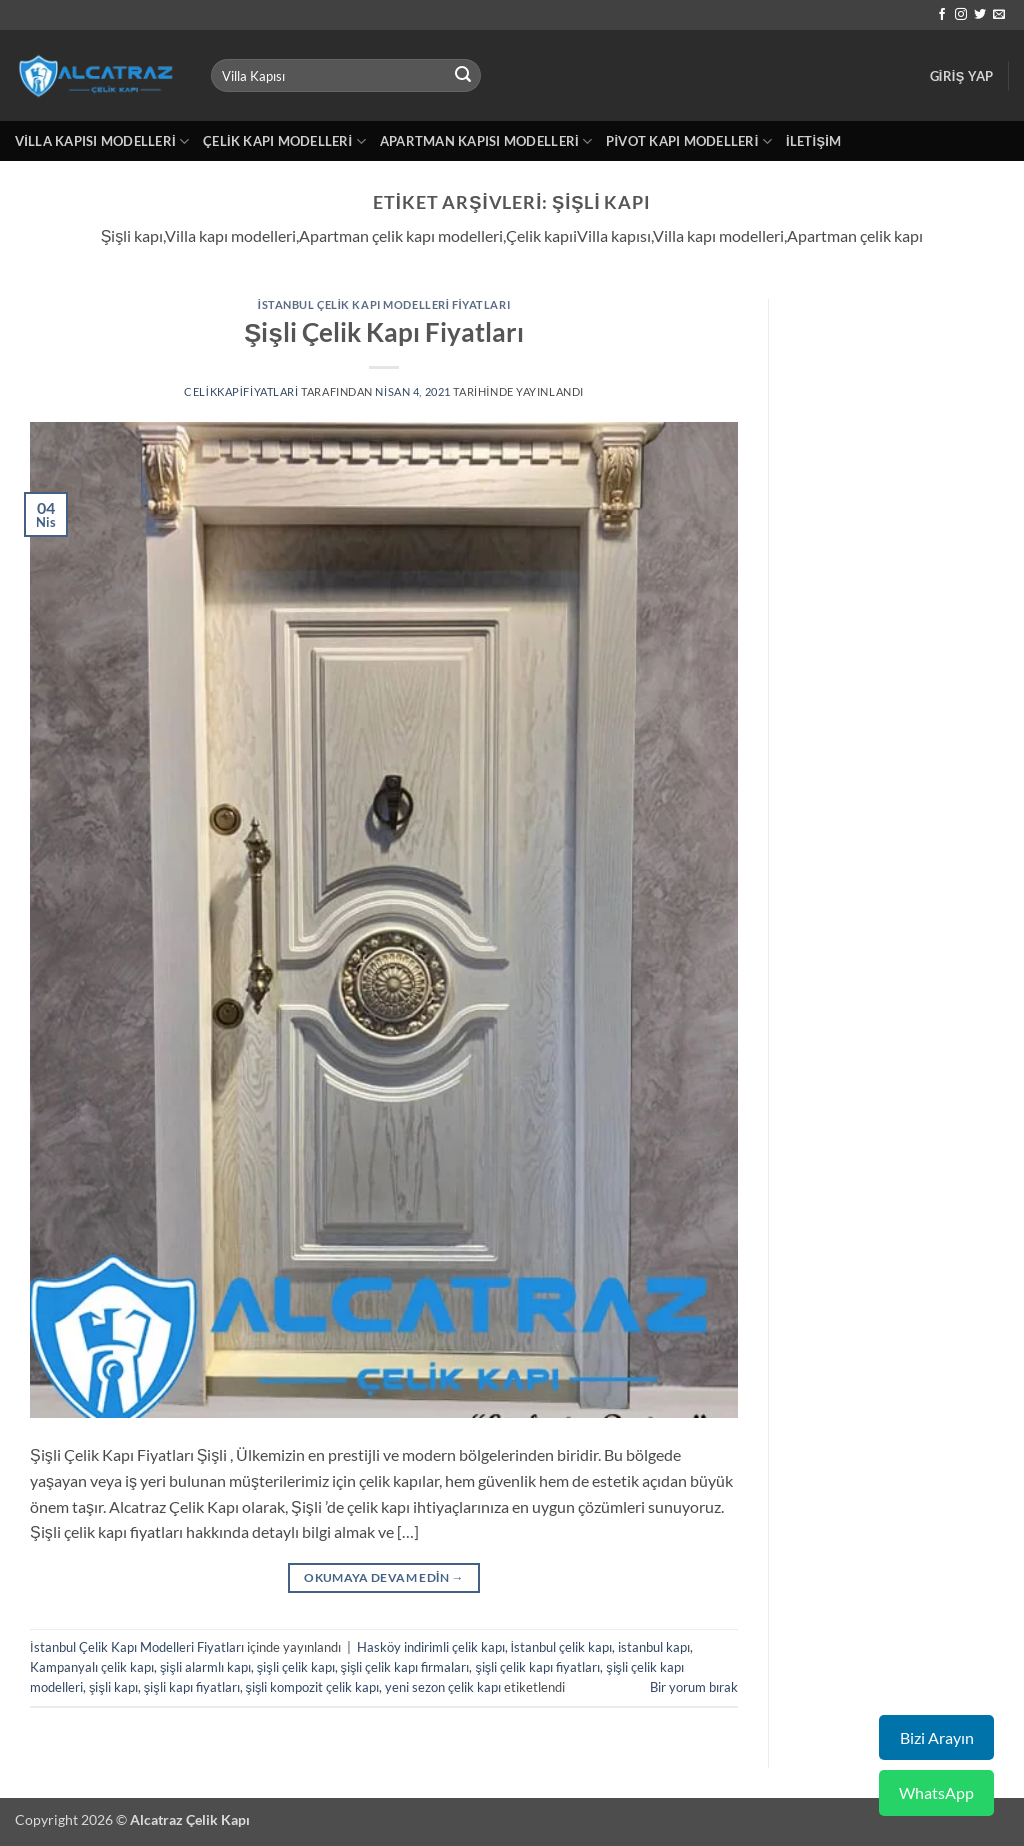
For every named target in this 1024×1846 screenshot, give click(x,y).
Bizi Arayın (937, 1737)
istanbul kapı (654, 1647)
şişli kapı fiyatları (192, 1687)
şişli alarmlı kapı (205, 1667)
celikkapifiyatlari (241, 391)
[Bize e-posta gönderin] (999, 15)
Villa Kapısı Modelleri (102, 141)
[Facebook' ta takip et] (942, 15)
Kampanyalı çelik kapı (92, 1667)
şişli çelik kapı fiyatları (537, 1667)
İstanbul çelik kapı (562, 1647)
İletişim (813, 141)
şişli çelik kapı (296, 1667)
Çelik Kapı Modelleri (284, 141)
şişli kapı (113, 1687)
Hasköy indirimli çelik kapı (431, 1647)
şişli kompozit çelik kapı (313, 1687)
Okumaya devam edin (384, 1577)
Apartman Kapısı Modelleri (486, 141)
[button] (962, 76)
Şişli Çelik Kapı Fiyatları (383, 332)
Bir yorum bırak (694, 1687)
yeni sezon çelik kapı (443, 1687)
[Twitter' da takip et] (980, 15)
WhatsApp (936, 1792)
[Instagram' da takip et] (961, 15)
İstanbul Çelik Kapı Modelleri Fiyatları (384, 304)
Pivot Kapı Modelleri (689, 141)
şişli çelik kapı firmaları (405, 1667)
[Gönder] (463, 76)
